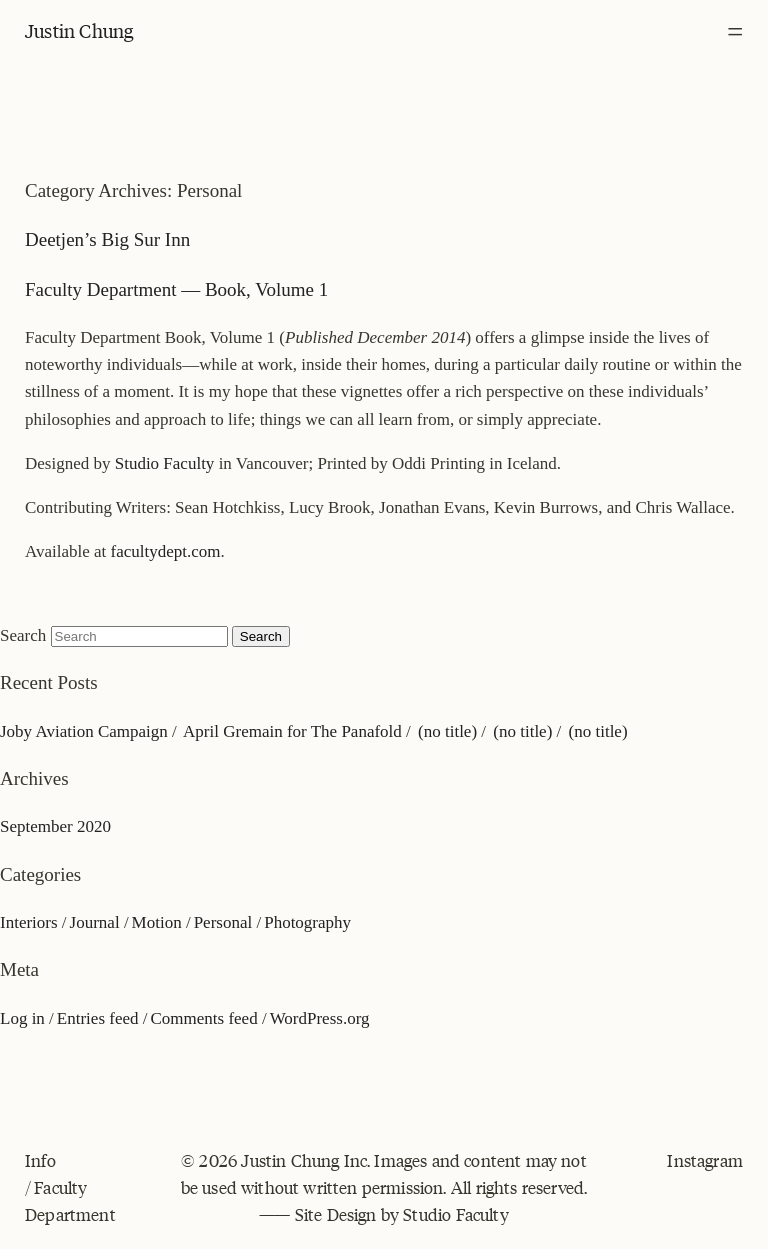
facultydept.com (166, 551)
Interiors (29, 922)
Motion (157, 922)
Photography (307, 922)
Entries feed (98, 1018)
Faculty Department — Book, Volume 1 (176, 289)
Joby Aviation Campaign (84, 731)
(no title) (447, 731)
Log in (22, 1018)
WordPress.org (320, 1018)
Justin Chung (79, 30)
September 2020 (55, 826)
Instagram (705, 1160)
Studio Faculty (165, 463)
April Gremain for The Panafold (292, 731)
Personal (223, 922)
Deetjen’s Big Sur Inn (107, 239)
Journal (95, 922)
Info (40, 1160)
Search (23, 635)
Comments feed (203, 1018)
